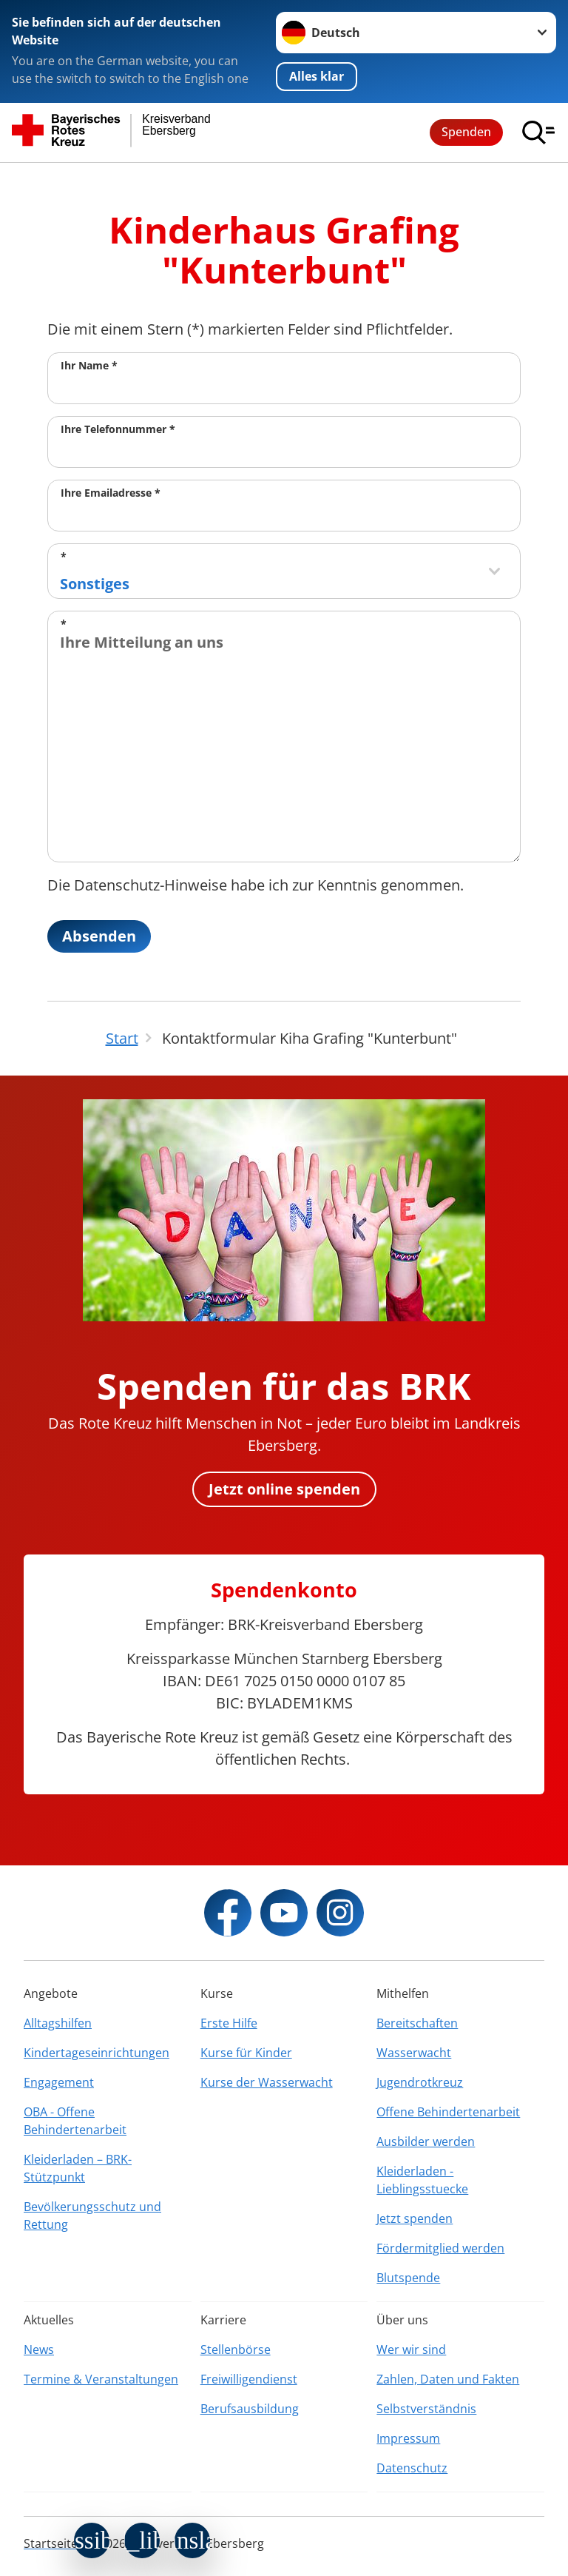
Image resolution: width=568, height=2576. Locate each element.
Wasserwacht (413, 2053)
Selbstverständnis (426, 2409)
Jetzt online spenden (284, 1489)
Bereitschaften (417, 2023)
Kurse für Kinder (246, 2053)
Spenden (466, 132)
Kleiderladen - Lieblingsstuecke (422, 2180)
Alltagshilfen (58, 2023)
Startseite (51, 2543)
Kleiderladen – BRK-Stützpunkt (78, 2168)
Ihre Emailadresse (110, 493)
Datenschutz (411, 2468)
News (39, 2349)
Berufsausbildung (249, 2409)
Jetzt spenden (414, 2218)
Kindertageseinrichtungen (96, 2053)
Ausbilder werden (425, 2141)
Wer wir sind (411, 2349)
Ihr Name (89, 365)
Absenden (99, 936)
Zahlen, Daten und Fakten (447, 2379)
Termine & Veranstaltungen (101, 2379)
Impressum (408, 2438)
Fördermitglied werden (440, 2248)
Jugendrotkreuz (419, 2082)
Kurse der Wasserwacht (266, 2082)
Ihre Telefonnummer (118, 429)
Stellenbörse (235, 2349)
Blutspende (408, 2278)
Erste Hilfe (228, 2023)
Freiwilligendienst (248, 2379)
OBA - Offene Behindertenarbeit (75, 2121)
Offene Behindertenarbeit (448, 2112)
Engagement (59, 2082)
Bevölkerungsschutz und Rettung (92, 2215)
